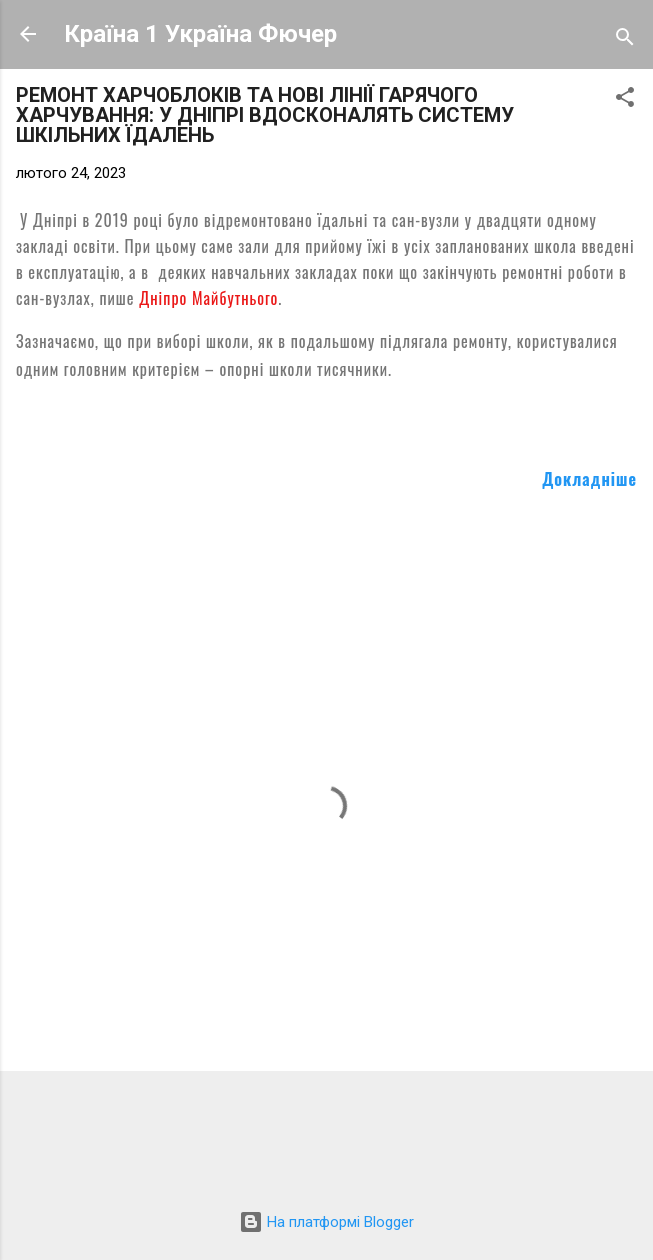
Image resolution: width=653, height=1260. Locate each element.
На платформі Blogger (326, 1222)
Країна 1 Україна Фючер (200, 34)
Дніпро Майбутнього (208, 298)
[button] (625, 100)
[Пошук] (625, 40)
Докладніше (589, 479)
